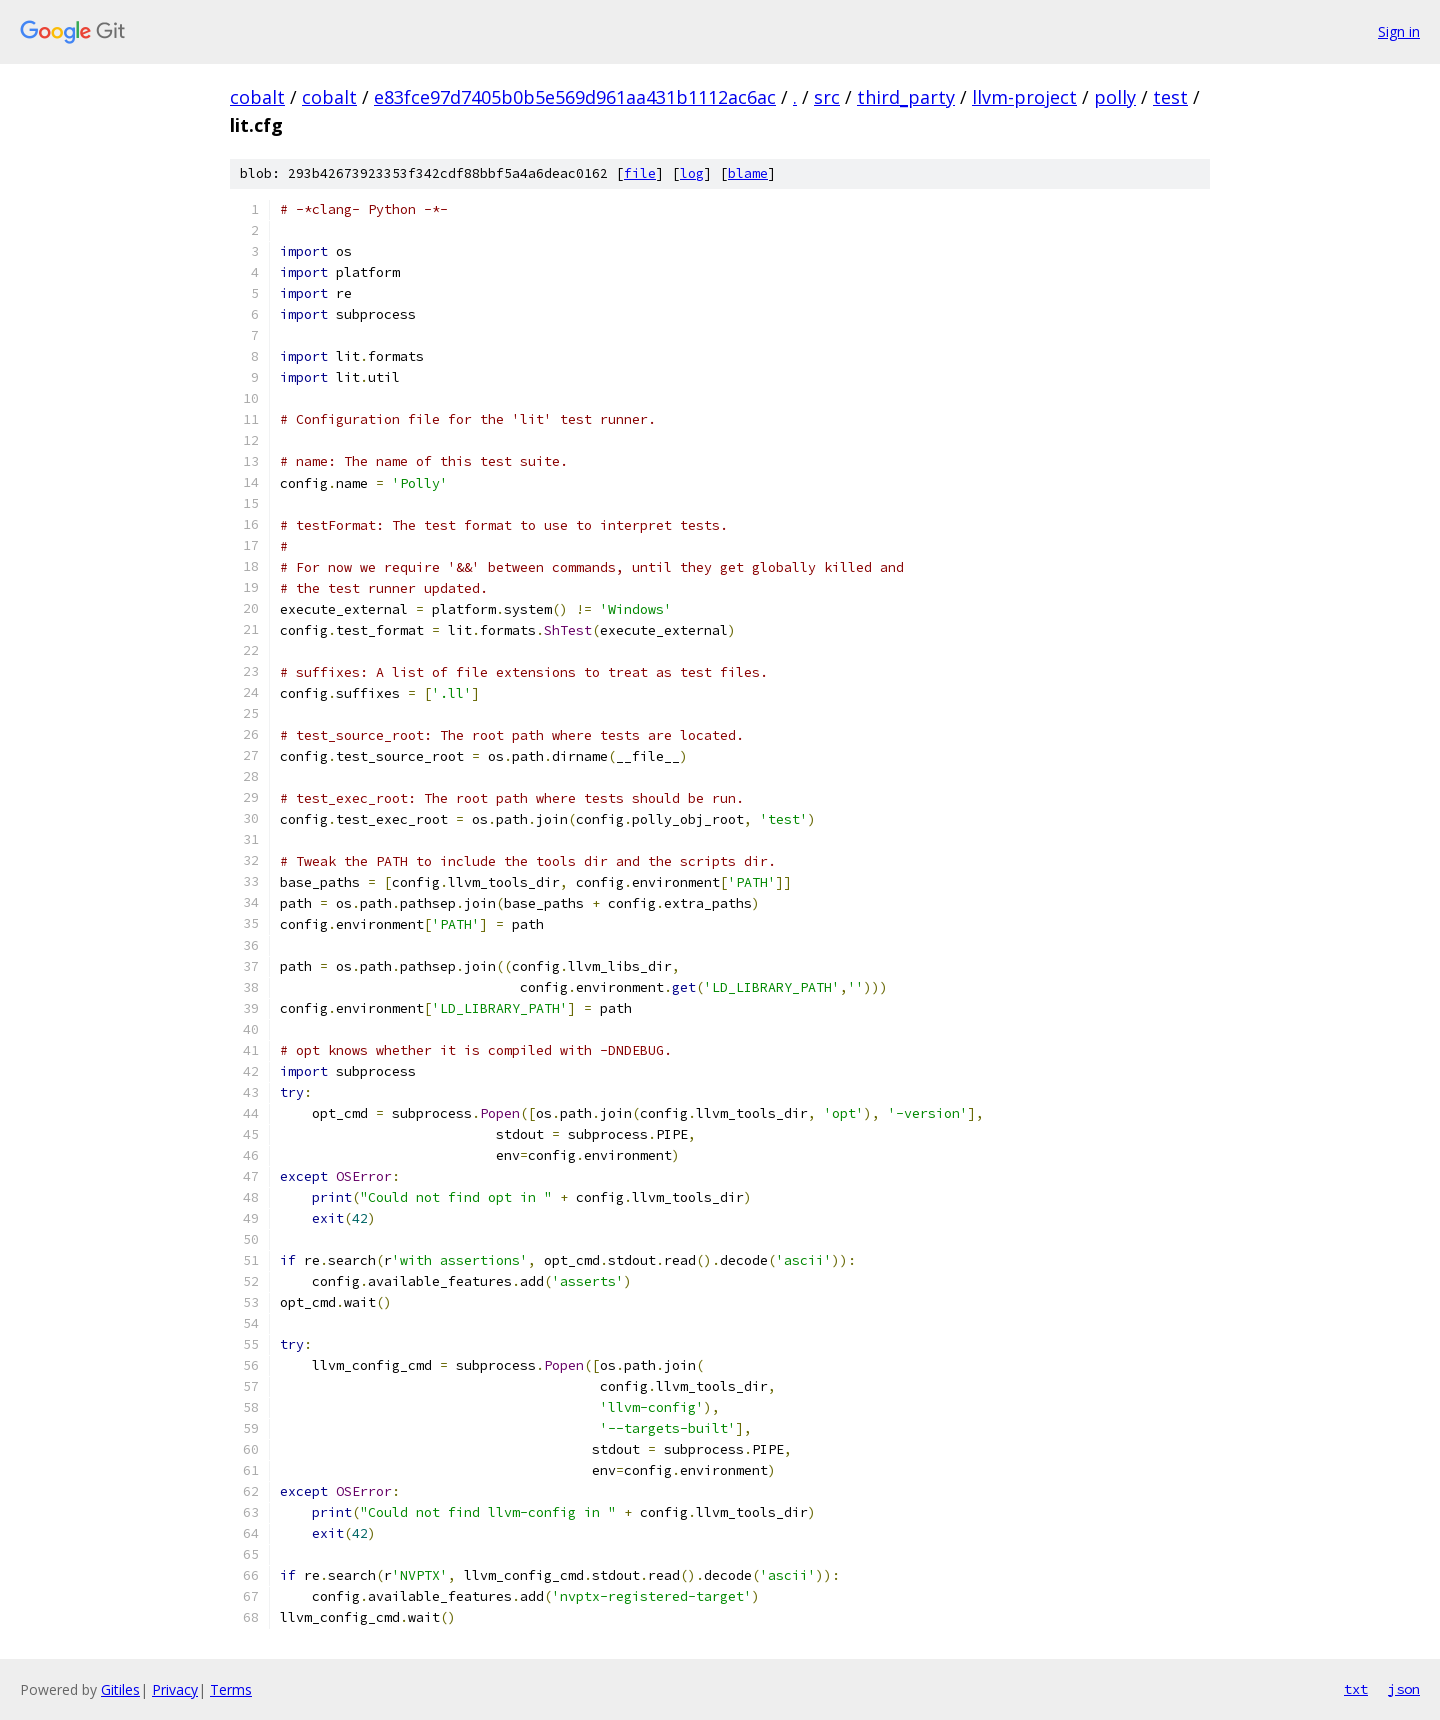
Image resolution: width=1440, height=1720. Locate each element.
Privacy (175, 1689)
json (1404, 1689)
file (640, 173)
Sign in (1399, 31)
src (827, 97)
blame (748, 173)
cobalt (257, 97)
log (692, 173)
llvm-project (1024, 97)
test (1170, 97)
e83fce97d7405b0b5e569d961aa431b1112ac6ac (575, 97)
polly (1115, 97)
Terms (231, 1689)
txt (1356, 1689)
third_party (906, 97)
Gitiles (120, 1689)
